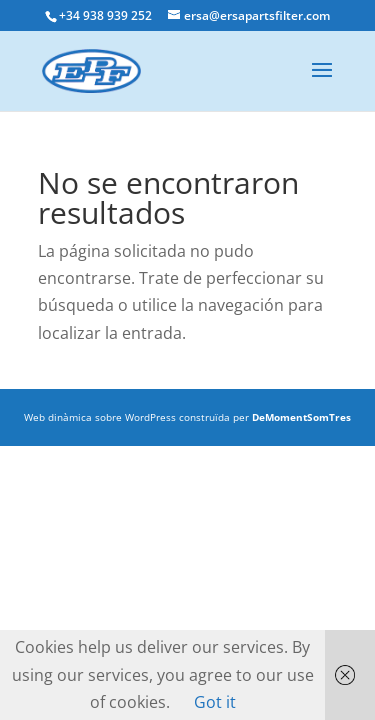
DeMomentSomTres (301, 417)
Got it (215, 702)
